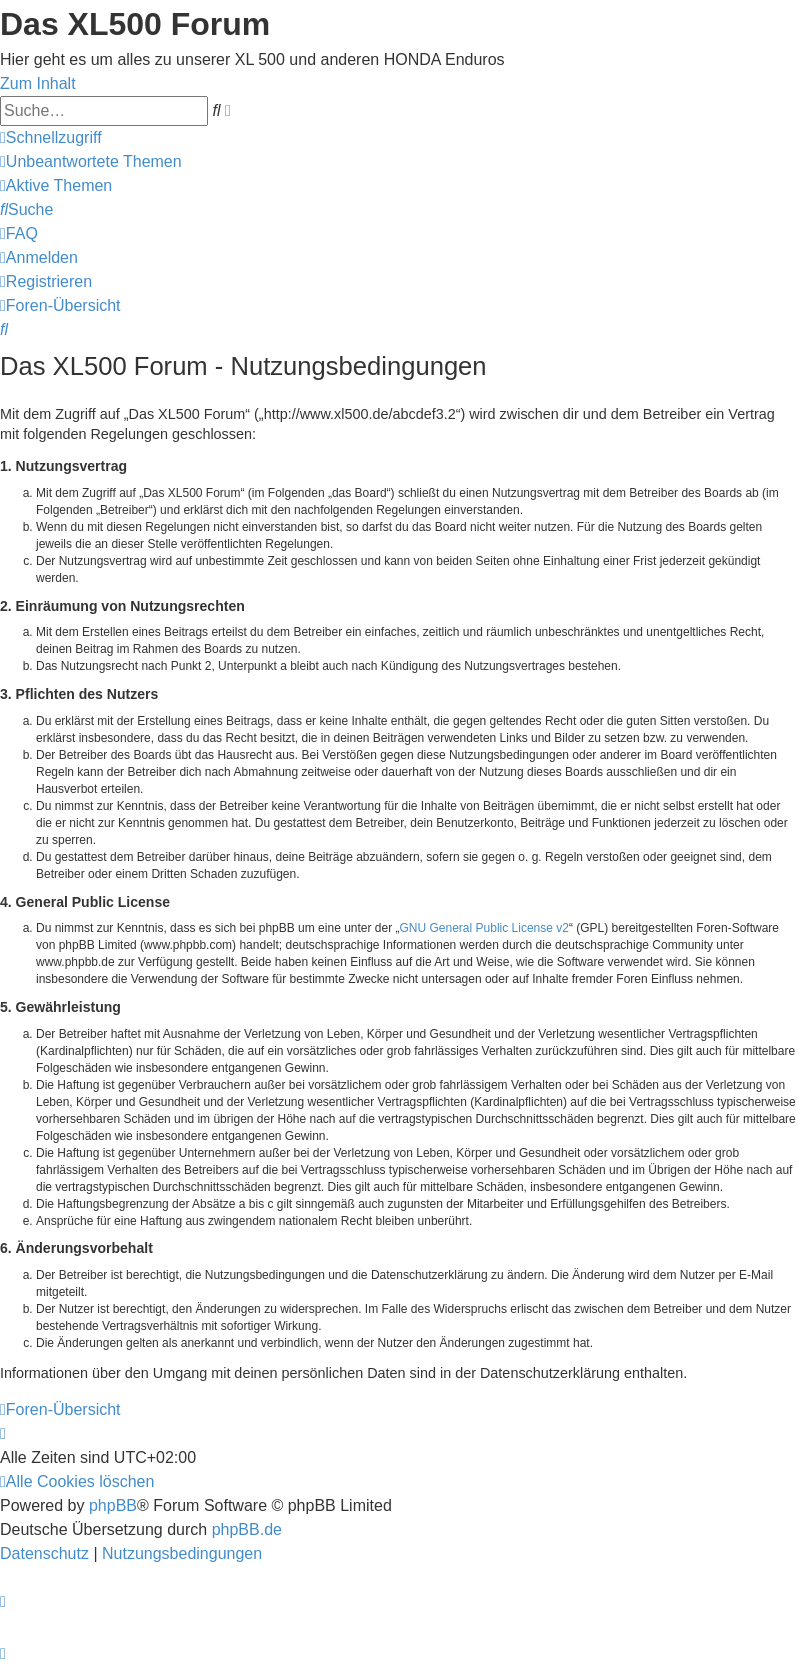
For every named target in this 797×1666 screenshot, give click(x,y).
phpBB (113, 1505)
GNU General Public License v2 (484, 928)
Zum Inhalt (38, 83)
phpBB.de (247, 1529)
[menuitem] (91, 161)
